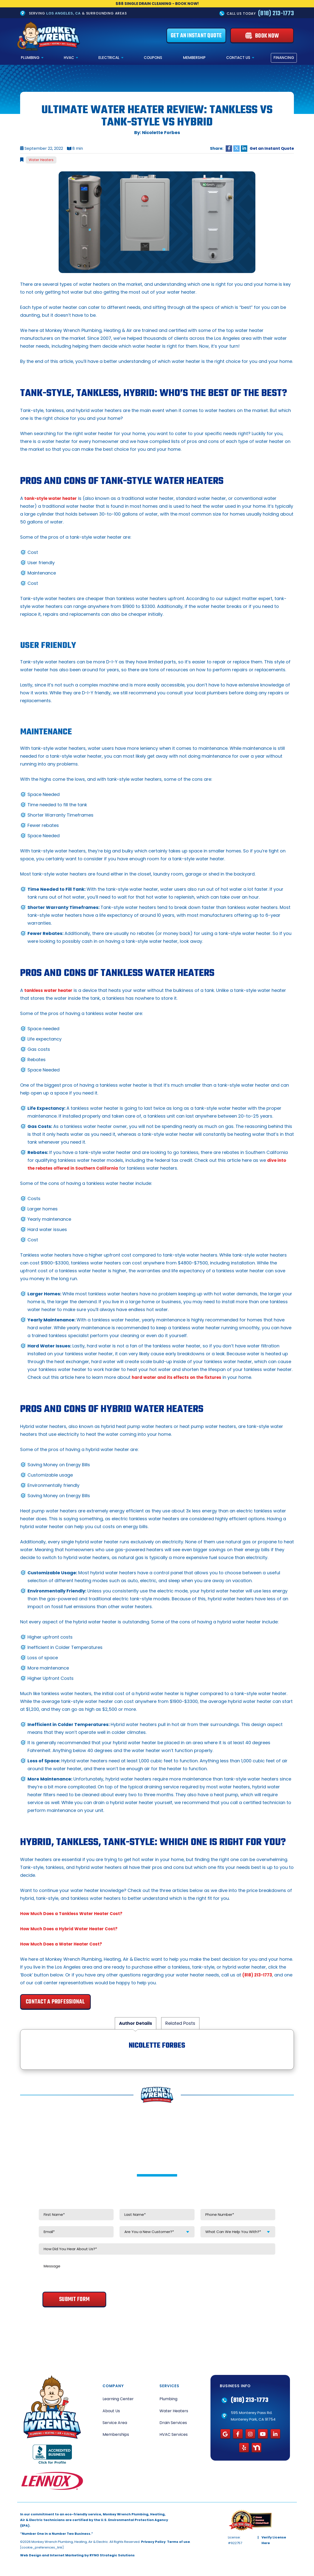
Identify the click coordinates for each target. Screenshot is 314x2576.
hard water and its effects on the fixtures (180, 1377)
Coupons (153, 57)
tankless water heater (50, 990)
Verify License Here (274, 2540)
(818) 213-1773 (276, 13)
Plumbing (30, 57)
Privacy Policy (153, 2542)
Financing (284, 57)
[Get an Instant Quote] (196, 36)
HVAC (69, 57)
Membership (194, 57)
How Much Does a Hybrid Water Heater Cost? (72, 1929)
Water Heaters (41, 160)
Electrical (108, 57)
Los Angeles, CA (63, 13)
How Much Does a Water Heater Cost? (63, 1944)
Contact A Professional (55, 2002)
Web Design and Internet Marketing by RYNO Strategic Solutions (77, 2555)
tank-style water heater (52, 498)
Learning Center (118, 2399)
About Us (111, 2411)
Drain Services (173, 2423)
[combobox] (156, 2231)
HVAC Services (173, 2435)
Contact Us (238, 57)
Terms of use (178, 2542)
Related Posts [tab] (180, 2023)
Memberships (116, 2435)
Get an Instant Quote (272, 148)
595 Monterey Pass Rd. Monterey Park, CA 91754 (253, 2416)
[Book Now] (262, 36)
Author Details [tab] (135, 2023)
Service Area (115, 2423)
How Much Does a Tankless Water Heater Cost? (74, 1914)
